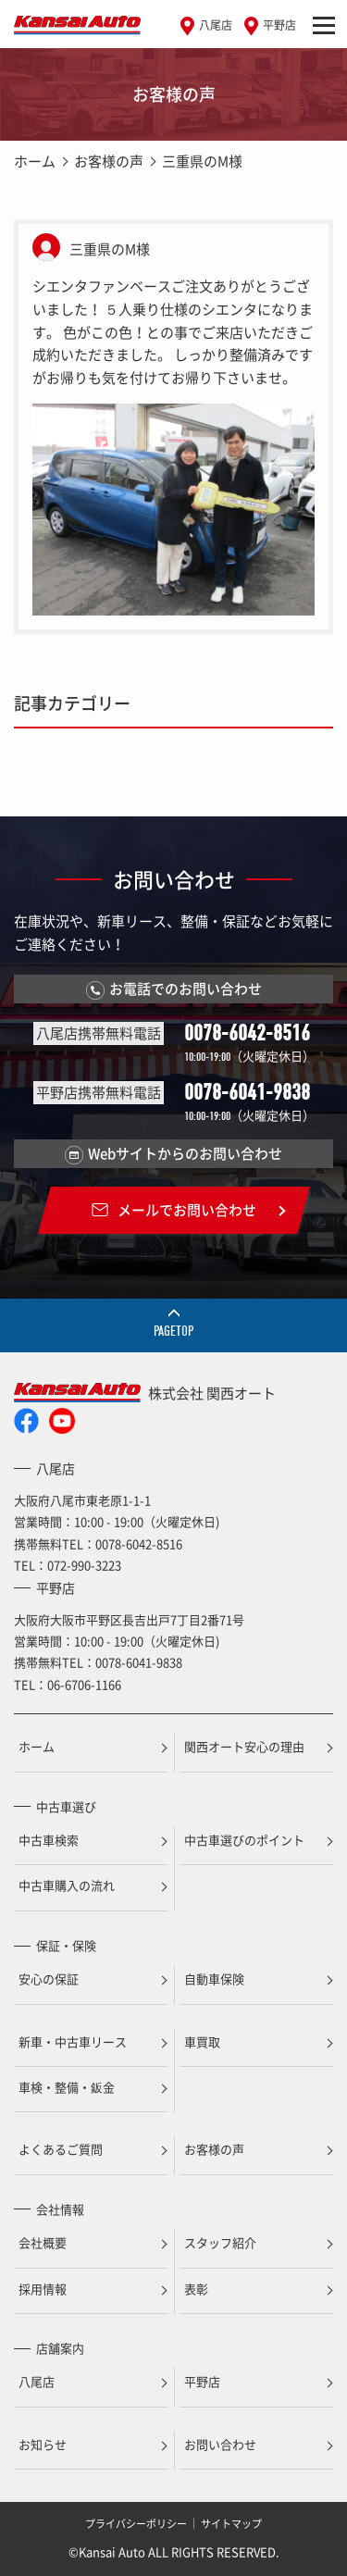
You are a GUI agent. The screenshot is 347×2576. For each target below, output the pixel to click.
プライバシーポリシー (136, 2524)
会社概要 (43, 2242)
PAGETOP (173, 1331)
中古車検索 (49, 1839)
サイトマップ (231, 2524)
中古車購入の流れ (67, 1885)
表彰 (196, 2288)
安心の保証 (49, 1978)
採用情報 (43, 2288)
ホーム (35, 161)
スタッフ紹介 (220, 2242)
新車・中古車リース (73, 2041)
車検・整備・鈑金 (67, 2087)
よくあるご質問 (61, 2149)
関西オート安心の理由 (244, 1746)
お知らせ (43, 2444)
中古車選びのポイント (244, 1839)
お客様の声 (108, 161)
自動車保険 (214, 1978)
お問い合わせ (220, 2444)
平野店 (279, 25)
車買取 (202, 2041)
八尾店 (215, 25)
